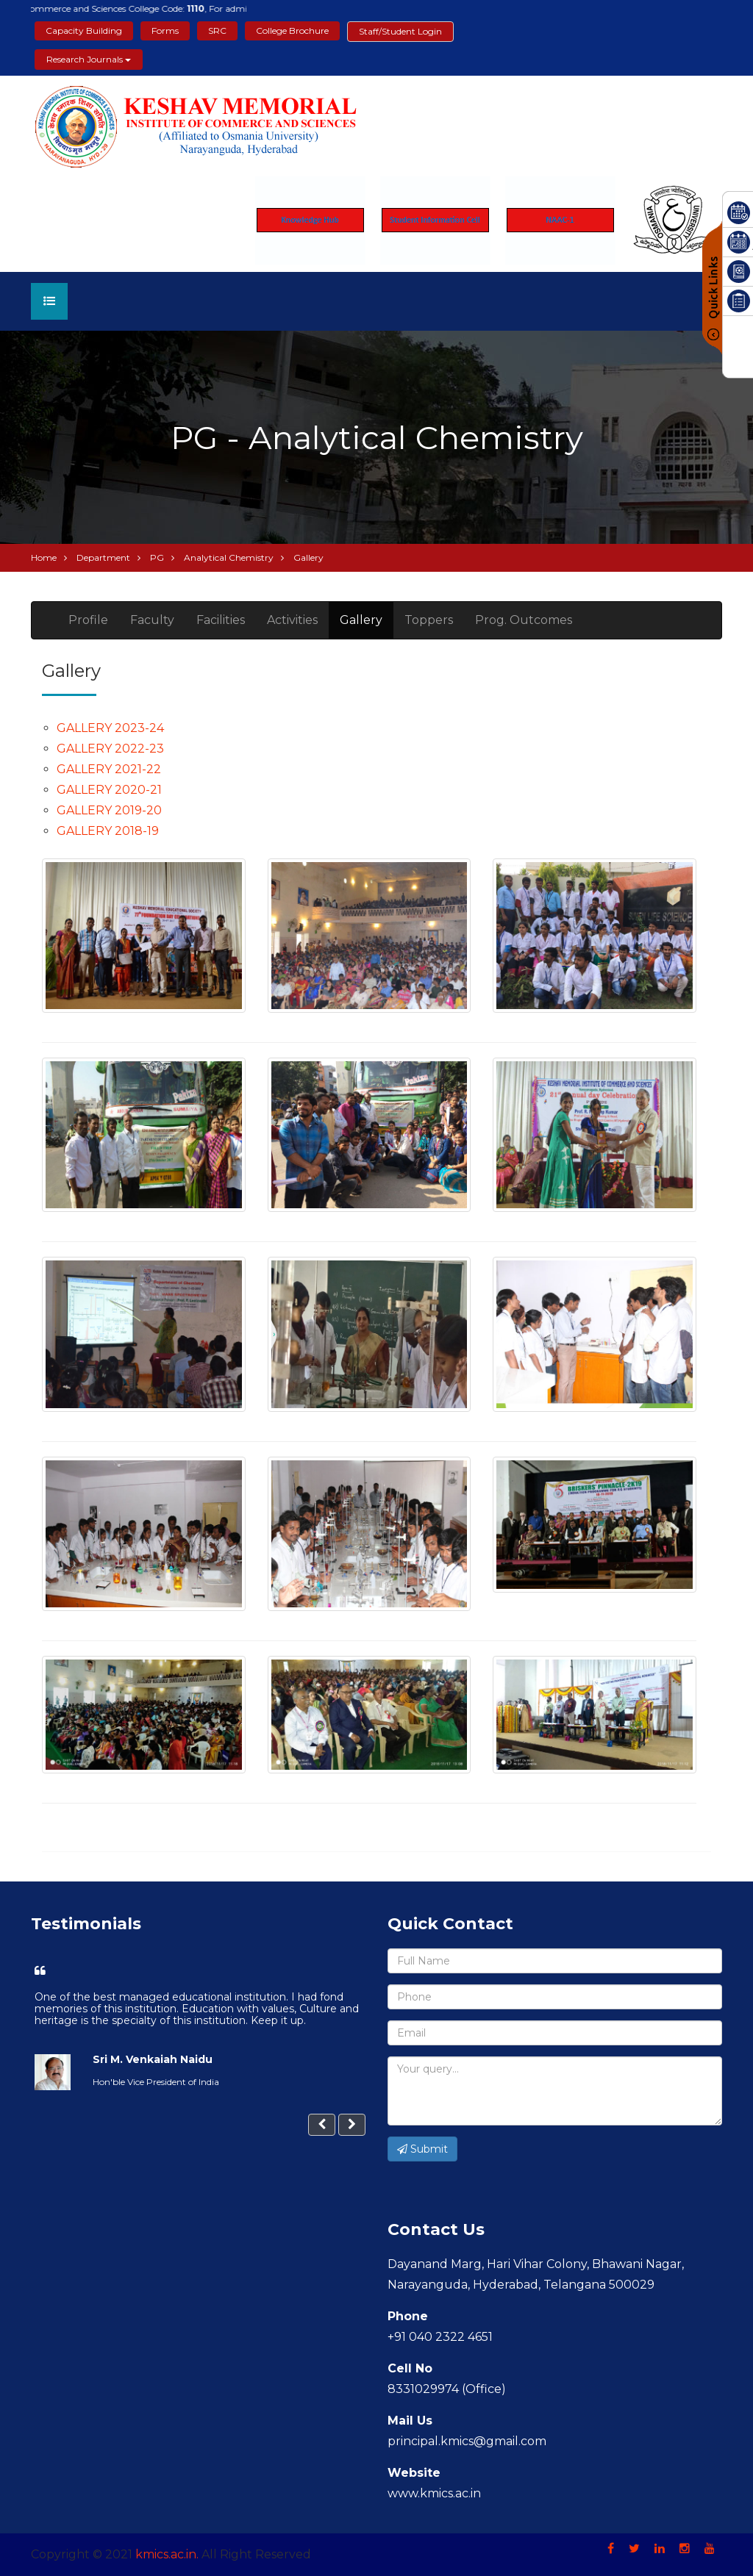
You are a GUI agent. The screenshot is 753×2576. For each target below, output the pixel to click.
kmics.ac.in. (167, 2554)
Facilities (220, 620)
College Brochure (292, 30)
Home (44, 557)
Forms (165, 30)
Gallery (361, 620)
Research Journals (88, 59)
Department (103, 557)
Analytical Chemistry (229, 557)
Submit (422, 2149)
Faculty (152, 620)
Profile (88, 620)
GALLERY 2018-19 (108, 831)
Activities (292, 620)
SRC (217, 30)
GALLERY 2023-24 (110, 728)
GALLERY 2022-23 (110, 749)
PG (157, 557)
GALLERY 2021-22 (109, 769)
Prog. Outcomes (523, 620)
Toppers (428, 620)
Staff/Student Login (400, 31)
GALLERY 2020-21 (109, 790)
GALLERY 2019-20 (109, 810)
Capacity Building (84, 30)
